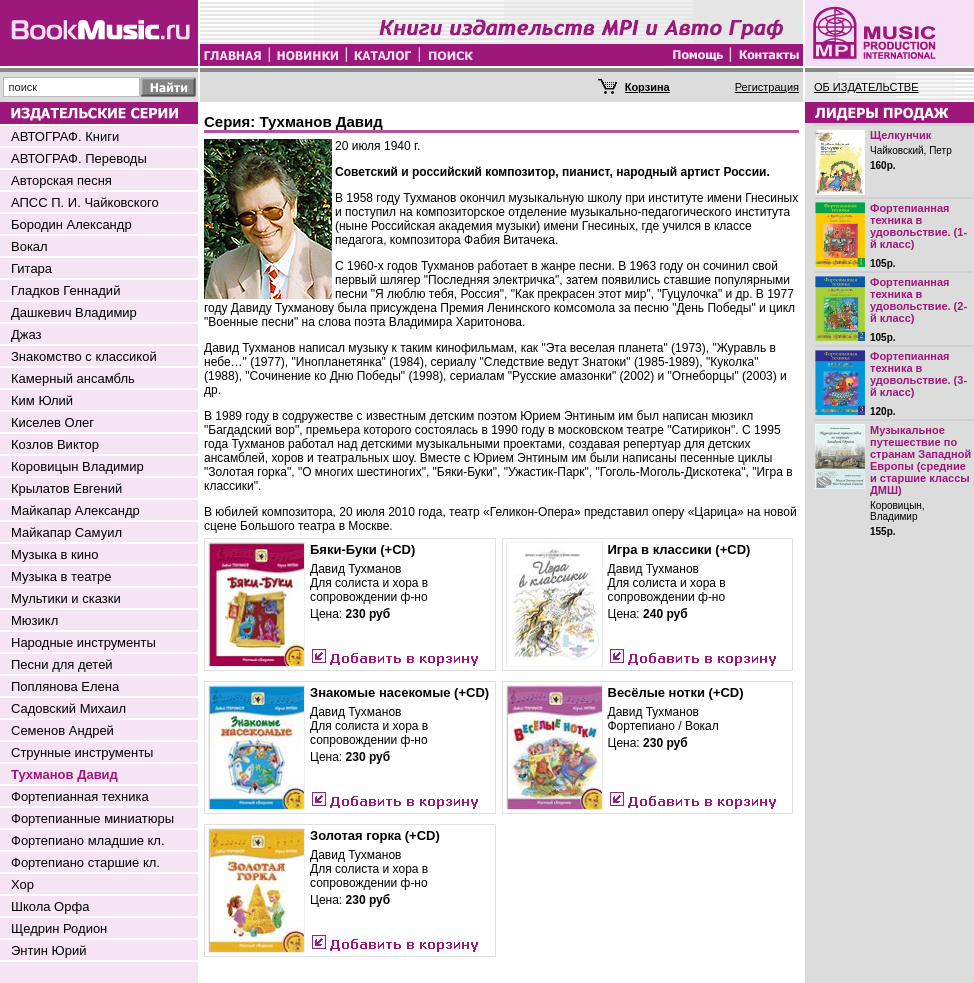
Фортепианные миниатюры (92, 818)
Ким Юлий (42, 400)
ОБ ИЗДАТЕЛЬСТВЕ (866, 87)
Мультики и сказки (66, 598)
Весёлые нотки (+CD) (676, 692)
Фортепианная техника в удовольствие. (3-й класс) (918, 374)
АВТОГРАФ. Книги (65, 136)
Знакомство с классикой (84, 356)
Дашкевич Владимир (74, 312)
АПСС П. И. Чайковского (85, 202)
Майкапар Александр (75, 510)
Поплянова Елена (65, 686)
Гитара (31, 268)
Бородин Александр (71, 224)
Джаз (26, 334)
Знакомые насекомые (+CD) (399, 692)
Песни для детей (62, 664)
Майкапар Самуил (66, 532)
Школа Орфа (50, 906)
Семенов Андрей (62, 730)
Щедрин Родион (59, 928)
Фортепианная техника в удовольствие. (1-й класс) (918, 226)
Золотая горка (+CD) (375, 835)
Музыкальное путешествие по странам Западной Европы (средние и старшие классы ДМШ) (920, 460)
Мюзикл (34, 620)
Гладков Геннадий (65, 290)
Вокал (29, 246)
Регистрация (767, 87)
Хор (22, 884)
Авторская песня (61, 180)
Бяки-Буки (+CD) (362, 549)
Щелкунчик (900, 135)
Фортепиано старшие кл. (85, 862)
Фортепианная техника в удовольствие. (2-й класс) (918, 300)
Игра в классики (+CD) (679, 549)
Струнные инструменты (82, 752)
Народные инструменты (83, 642)
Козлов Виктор (55, 444)
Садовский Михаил (68, 708)
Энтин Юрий (48, 950)
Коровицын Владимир (77, 466)
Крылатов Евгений (66, 488)
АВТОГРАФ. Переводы (79, 158)
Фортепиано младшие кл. (88, 840)
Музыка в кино (54, 554)
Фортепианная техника (80, 796)
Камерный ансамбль (73, 378)
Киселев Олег (52, 422)
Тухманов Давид (64, 774)
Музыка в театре (61, 576)
